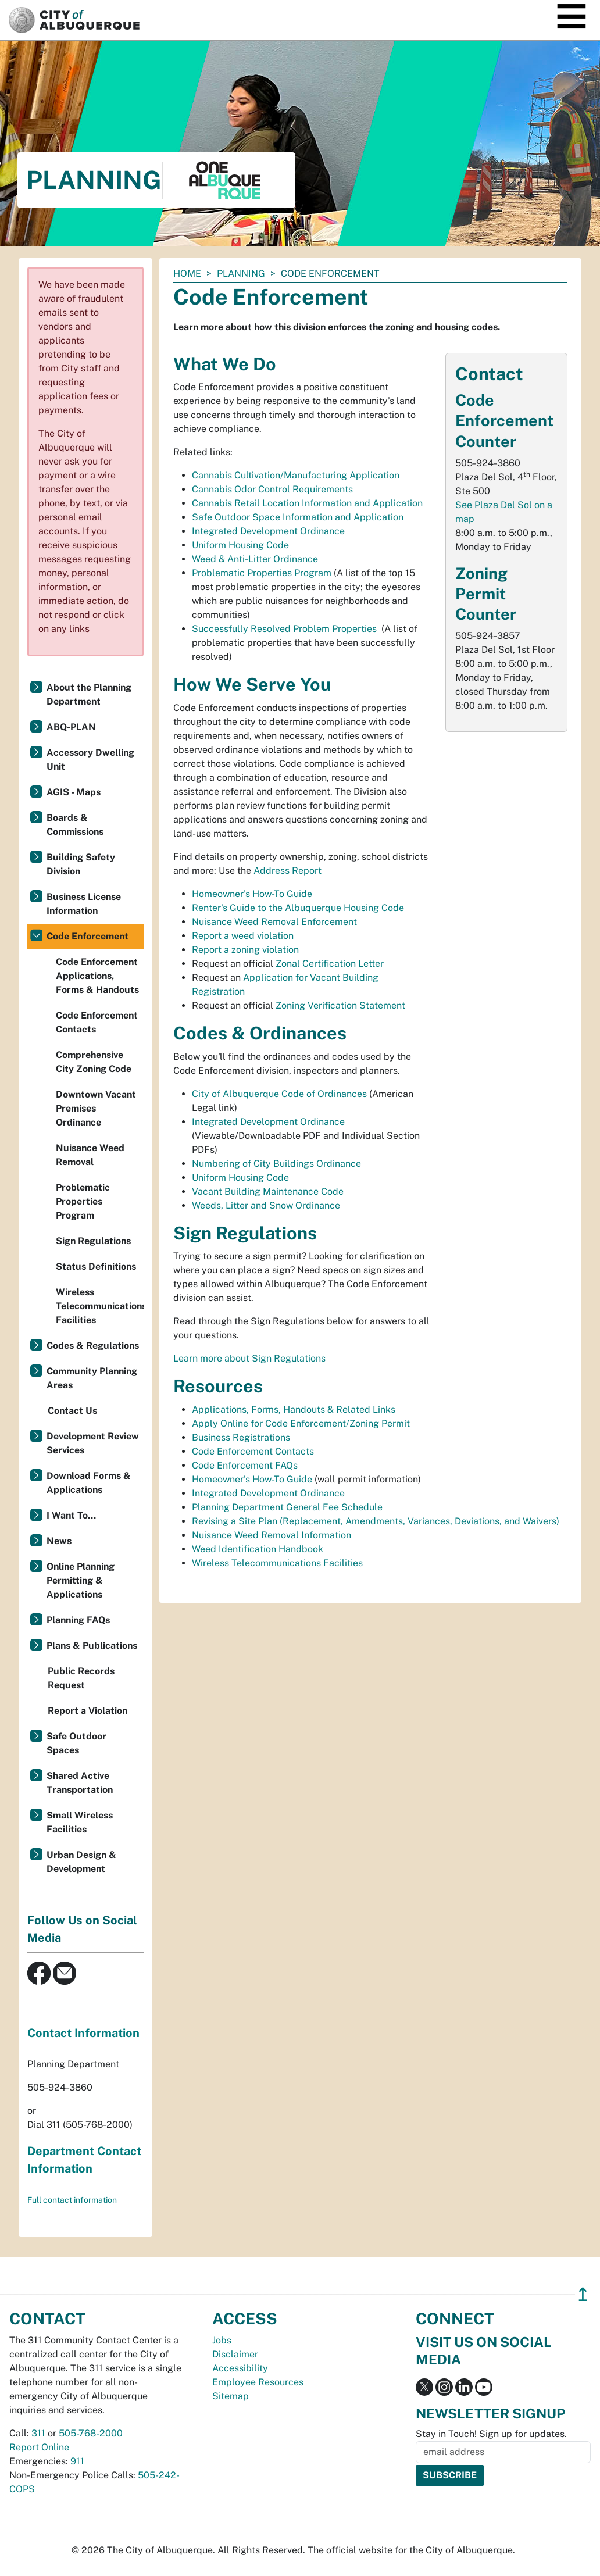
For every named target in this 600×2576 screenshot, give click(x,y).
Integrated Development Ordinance (268, 531)
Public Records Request (81, 1678)
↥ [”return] (583, 2294)
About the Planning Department (89, 694)
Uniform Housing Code (240, 545)
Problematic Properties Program (261, 572)
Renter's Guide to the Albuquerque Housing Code (298, 907)
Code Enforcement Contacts (253, 1451)
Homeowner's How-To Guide (252, 1479)
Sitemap (230, 2396)
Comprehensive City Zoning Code (93, 1061)
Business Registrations (241, 1437)
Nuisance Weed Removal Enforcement (274, 921)
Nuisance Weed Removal (90, 1154)
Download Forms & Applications (89, 1482)
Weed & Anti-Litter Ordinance (255, 558)
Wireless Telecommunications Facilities (277, 1563)
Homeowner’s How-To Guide (252, 893)
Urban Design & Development (81, 1861)
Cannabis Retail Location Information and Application (307, 503)
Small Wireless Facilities (80, 1822)
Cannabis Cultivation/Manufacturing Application (295, 475)
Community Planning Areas (92, 1378)
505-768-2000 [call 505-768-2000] (91, 2433)
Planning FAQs (78, 1619)
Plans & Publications (92, 1645)
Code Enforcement (87, 936)
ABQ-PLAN (71, 727)
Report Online (39, 2447)
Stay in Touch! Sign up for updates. (491, 2433)
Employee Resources (257, 2382)
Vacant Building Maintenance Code (268, 1191)
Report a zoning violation (246, 949)
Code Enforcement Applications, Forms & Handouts (97, 975)
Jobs (221, 2340)
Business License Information (84, 903)
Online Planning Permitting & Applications (81, 1580)
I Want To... (71, 1515)
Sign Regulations (93, 1240)
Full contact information (72, 2200)
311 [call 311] (38, 2433)
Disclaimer (235, 2354)
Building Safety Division (81, 864)
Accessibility (240, 2368)
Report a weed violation (243, 935)
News (59, 1540)
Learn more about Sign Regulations (249, 1358)
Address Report (287, 870)
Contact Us (72, 1410)
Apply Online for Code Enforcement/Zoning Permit (301, 1423)
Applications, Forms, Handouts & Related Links (293, 1409)
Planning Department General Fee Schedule (287, 1507)
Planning (241, 273)
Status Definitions (96, 1266)
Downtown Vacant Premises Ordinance (96, 1108)
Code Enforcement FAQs (245, 1465)
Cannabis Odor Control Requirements (272, 489)
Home (187, 273)
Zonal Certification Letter (330, 963)
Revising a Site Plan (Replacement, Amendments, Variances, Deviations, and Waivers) (375, 1521)
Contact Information (83, 2033)
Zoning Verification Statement (340, 1005)
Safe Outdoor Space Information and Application (297, 517)
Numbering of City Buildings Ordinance (276, 1163)
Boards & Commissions (75, 824)
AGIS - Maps (74, 792)
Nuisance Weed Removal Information (271, 1535)
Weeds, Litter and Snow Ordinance (266, 1205)
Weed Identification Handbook (257, 1549)
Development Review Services (93, 1443)
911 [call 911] (77, 2461)
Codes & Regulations (93, 1345)
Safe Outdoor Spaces (76, 1743)
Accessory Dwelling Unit (90, 759)
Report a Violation (87, 1710)
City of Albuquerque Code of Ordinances (279, 1093)
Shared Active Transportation (80, 1782)
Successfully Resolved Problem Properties (284, 628)
